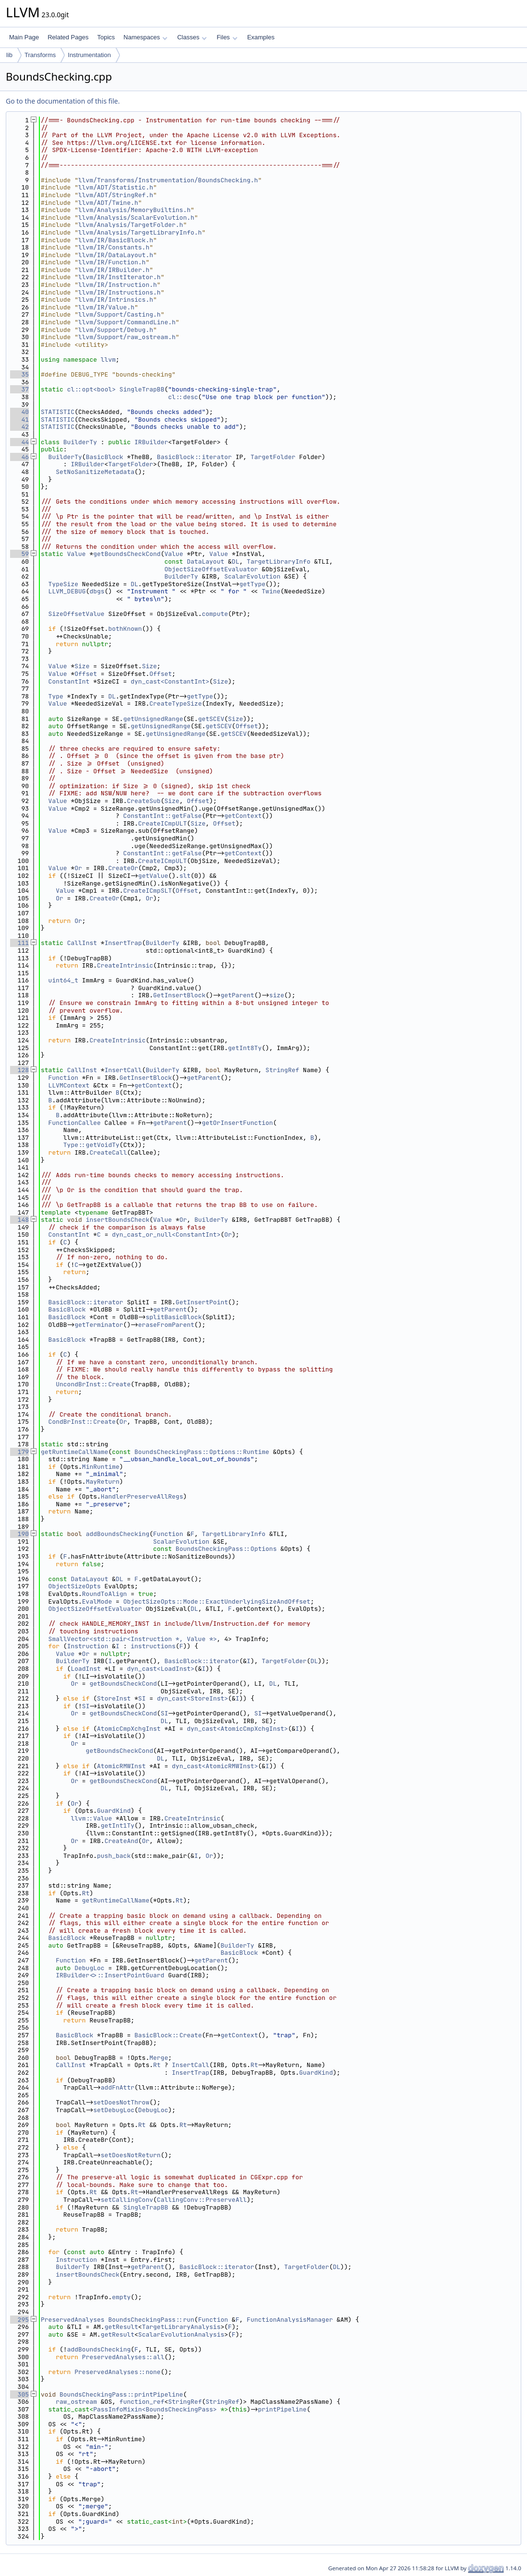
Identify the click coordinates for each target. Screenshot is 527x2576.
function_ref (142, 2402)
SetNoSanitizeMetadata (95, 472)
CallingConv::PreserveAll (202, 2200)
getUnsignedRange (153, 719)
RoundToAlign (104, 1594)
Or (78, 868)
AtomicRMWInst (121, 1766)
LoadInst (85, 1669)
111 (19, 943)
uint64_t (63, 980)
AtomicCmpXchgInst (129, 1729)
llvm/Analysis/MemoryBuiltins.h (134, 210)
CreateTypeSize (175, 703)
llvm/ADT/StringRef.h (115, 195)
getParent (237, 995)
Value (76, 554)
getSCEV (211, 719)
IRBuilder (151, 442)
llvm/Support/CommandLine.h (127, 322)
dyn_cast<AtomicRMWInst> (215, 1766)
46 (19, 457)
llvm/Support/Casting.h (119, 314)
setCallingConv (127, 2200)
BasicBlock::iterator (194, 457)
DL (236, 561)
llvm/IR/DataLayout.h (115, 255)
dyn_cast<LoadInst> (160, 1669)
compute (215, 614)
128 (19, 1070)
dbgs (96, 591)
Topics (106, 37)
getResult (121, 2327)
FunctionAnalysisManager (290, 2320)
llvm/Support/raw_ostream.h (127, 337)
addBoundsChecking (118, 1534)
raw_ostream (76, 2402)
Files (226, 37)
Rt (86, 1893)
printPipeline (282, 2409)
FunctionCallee (74, 1123)
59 (19, 554)
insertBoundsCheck (118, 1220)
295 (19, 2320)
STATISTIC (57, 412)
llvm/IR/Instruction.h (117, 285)
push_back (114, 1856)
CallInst (82, 943)
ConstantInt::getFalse (162, 816)
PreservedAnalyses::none (117, 2372)
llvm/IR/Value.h (106, 307)
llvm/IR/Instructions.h (119, 292)
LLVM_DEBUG (67, 591)
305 (19, 2394)
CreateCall (108, 1152)
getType (252, 584)
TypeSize (63, 584)
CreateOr (123, 868)
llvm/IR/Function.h (111, 262)
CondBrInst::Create (82, 1422)
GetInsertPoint (202, 1302)
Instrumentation (89, 55)
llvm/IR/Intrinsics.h (115, 299)
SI (142, 1698)
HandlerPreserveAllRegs (142, 1496)
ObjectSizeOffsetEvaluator (211, 569)
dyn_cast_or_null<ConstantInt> (166, 1234)
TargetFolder (273, 457)
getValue (153, 876)
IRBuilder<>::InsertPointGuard (110, 1975)
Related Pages (68, 37)
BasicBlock (104, 457)
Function (63, 1078)
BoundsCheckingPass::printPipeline (121, 2394)
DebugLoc (89, 1968)
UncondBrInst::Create (93, 1384)
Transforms (40, 55)
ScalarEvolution (252, 576)
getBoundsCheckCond (126, 554)
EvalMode (97, 1601)
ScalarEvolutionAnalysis (181, 2334)
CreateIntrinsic (125, 965)
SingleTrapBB (142, 389)
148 (19, 1220)
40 (19, 412)
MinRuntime (101, 1467)
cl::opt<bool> (91, 389)
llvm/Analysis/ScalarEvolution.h (136, 217)
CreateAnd (121, 1841)
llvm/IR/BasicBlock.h (115, 240)
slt (185, 876)
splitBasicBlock (173, 1317)
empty (121, 2297)
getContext (243, 816)
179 (19, 1452)
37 (19, 389)
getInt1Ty (117, 1825)
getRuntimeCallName (74, 1452)
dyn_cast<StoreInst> (192, 1698)
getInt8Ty (245, 1048)
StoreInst (114, 1698)
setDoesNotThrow (121, 2102)
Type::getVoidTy (91, 1145)
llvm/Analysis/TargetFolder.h (130, 225)
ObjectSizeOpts (74, 1586)
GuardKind (114, 1811)
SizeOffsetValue (76, 614)
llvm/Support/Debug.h (115, 330)
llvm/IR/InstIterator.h (119, 277)
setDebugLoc (113, 2110)
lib (9, 55)
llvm (108, 359)
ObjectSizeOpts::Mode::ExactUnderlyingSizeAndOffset (217, 1601)
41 (19, 419)
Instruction (87, 1646)
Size (81, 666)
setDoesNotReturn (131, 2155)
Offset (85, 674)
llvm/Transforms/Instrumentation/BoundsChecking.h (168, 180)
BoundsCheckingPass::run (151, 2320)
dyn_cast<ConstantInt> (170, 681)
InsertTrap (123, 943)
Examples (261, 37)
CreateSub (143, 801)
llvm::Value (91, 1818)
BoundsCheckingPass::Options (226, 1549)
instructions (153, 1646)
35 (19, 374)
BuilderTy (80, 442)
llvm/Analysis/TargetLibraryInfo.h (140, 232)
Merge (158, 2058)
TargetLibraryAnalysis (181, 2327)
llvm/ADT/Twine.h (108, 203)
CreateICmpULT (162, 823)
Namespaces (145, 37)
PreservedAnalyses (73, 2320)
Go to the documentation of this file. (63, 101)
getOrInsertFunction (237, 1123)
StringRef (282, 1070)
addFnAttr (117, 2087)
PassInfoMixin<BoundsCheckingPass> (154, 2409)
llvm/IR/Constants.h (113, 247)
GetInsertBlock (179, 995)
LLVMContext (69, 1085)
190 (19, 1534)
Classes (192, 37)
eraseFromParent (166, 1325)
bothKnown (125, 629)
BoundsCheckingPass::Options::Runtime (201, 1452)
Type (55, 696)
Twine (271, 591)
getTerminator (98, 1325)
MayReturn (103, 1481)
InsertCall (123, 1070)
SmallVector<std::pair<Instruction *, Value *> (132, 1639)
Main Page (24, 37)
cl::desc (183, 397)
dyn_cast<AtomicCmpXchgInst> (237, 1729)
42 (19, 427)
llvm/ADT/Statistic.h (115, 187)
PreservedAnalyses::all (123, 2357)
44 (19, 442)
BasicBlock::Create (168, 2035)
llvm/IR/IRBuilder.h (113, 270)
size (276, 995)
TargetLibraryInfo (279, 561)
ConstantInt (69, 681)
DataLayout (205, 561)
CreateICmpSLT (147, 890)
